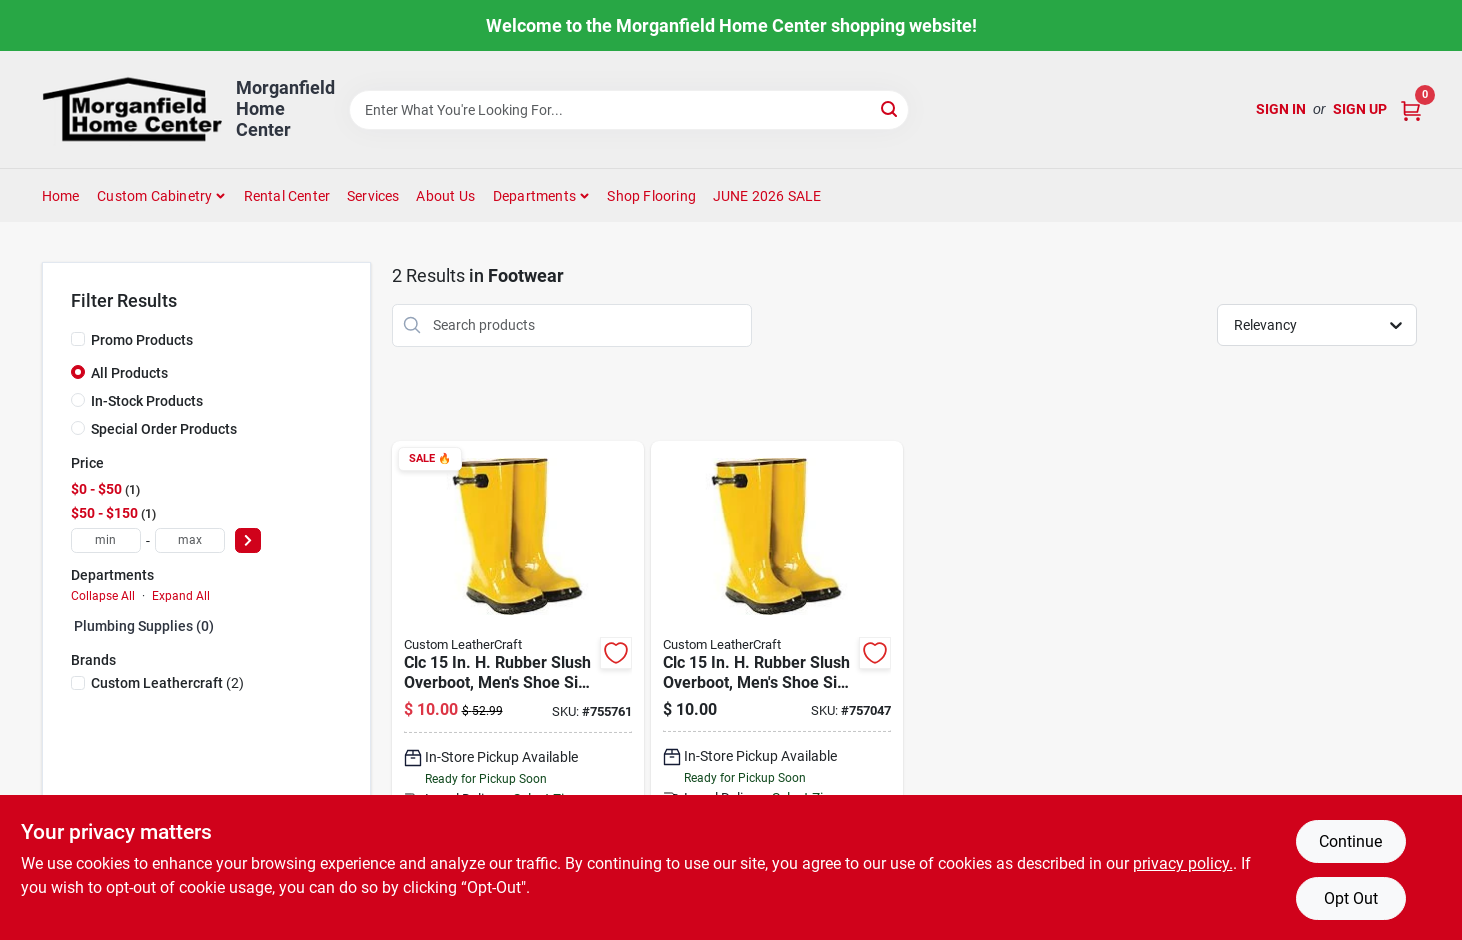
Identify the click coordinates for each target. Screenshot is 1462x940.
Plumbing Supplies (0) (144, 626)
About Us (445, 196)
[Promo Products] (78, 339)
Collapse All (103, 596)
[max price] (190, 540)
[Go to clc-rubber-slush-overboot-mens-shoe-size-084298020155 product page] (777, 687)
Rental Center (287, 196)
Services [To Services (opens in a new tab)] (373, 196)
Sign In (1281, 109)
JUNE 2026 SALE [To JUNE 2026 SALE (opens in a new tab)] (767, 196)
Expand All (181, 596)
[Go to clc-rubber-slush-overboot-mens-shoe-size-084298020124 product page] (518, 687)
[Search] (890, 108)
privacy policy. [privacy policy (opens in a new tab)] (1183, 863)
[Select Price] (248, 540)
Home (61, 196)
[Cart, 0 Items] (1411, 109)
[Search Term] (629, 110)
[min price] (106, 540)
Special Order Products (164, 429)
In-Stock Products (147, 401)
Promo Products (142, 340)
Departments (534, 196)
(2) (167, 683)
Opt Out (1351, 898)
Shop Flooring (651, 196)
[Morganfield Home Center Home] (132, 109)
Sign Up (1360, 109)
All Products (129, 373)
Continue (1350, 841)
